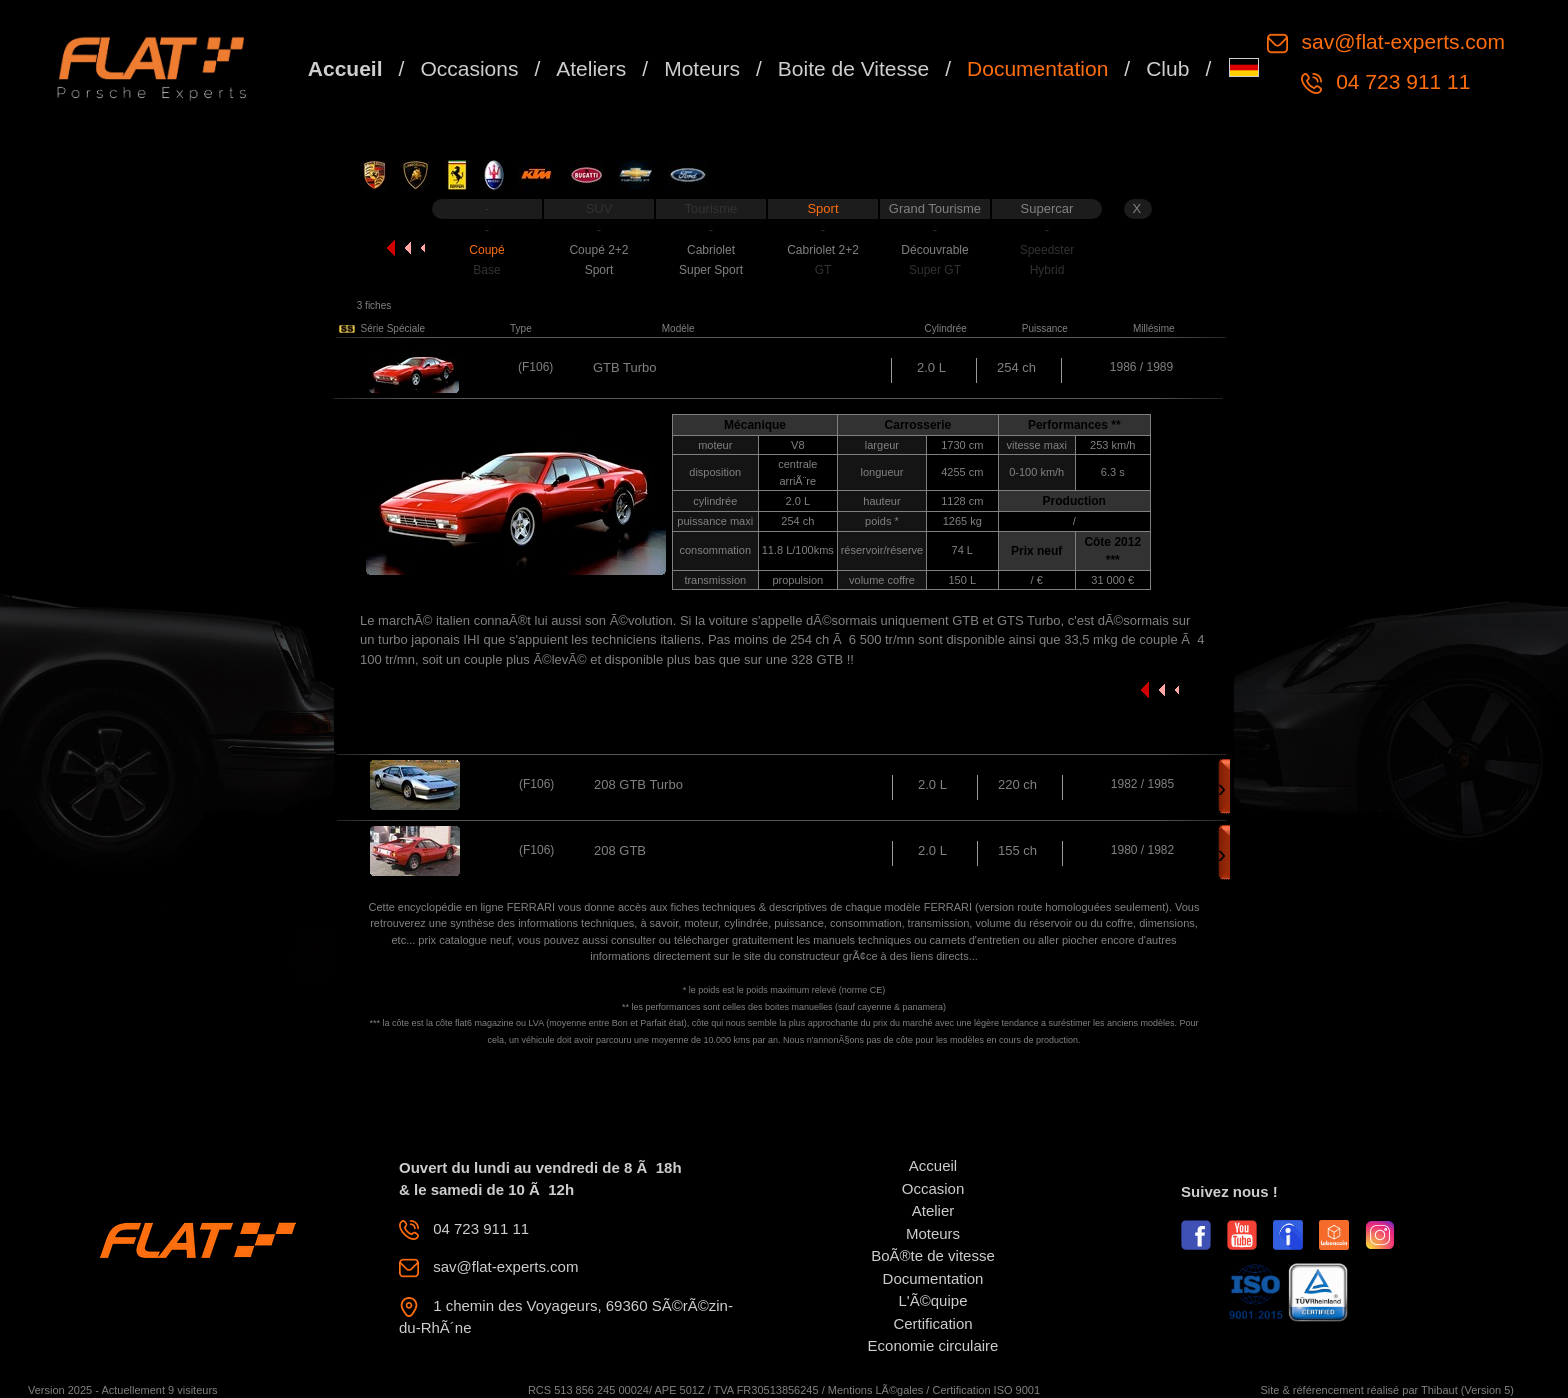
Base (486, 270)
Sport (822, 208)
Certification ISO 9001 (986, 1390)
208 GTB (620, 850)
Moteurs (702, 68)
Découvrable (934, 250)
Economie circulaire (933, 1345)
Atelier (933, 1210)
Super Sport (711, 270)
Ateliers (591, 68)
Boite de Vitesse (853, 68)
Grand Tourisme (935, 208)
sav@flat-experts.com (1400, 41)
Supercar (1047, 208)
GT (823, 270)
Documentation (1037, 68)
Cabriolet (711, 250)
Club (1167, 68)
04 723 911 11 (1400, 81)
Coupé (486, 250)
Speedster (1047, 250)
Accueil (345, 68)
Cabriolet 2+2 (823, 250)
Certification (932, 1323)
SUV (599, 208)
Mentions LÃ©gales (876, 1390)
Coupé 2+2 (598, 250)
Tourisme (711, 208)
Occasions (469, 68)
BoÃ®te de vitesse (933, 1255)
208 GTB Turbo (638, 784)
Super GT (935, 270)
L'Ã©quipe (933, 1300)
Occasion (933, 1188)
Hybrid (1047, 270)
